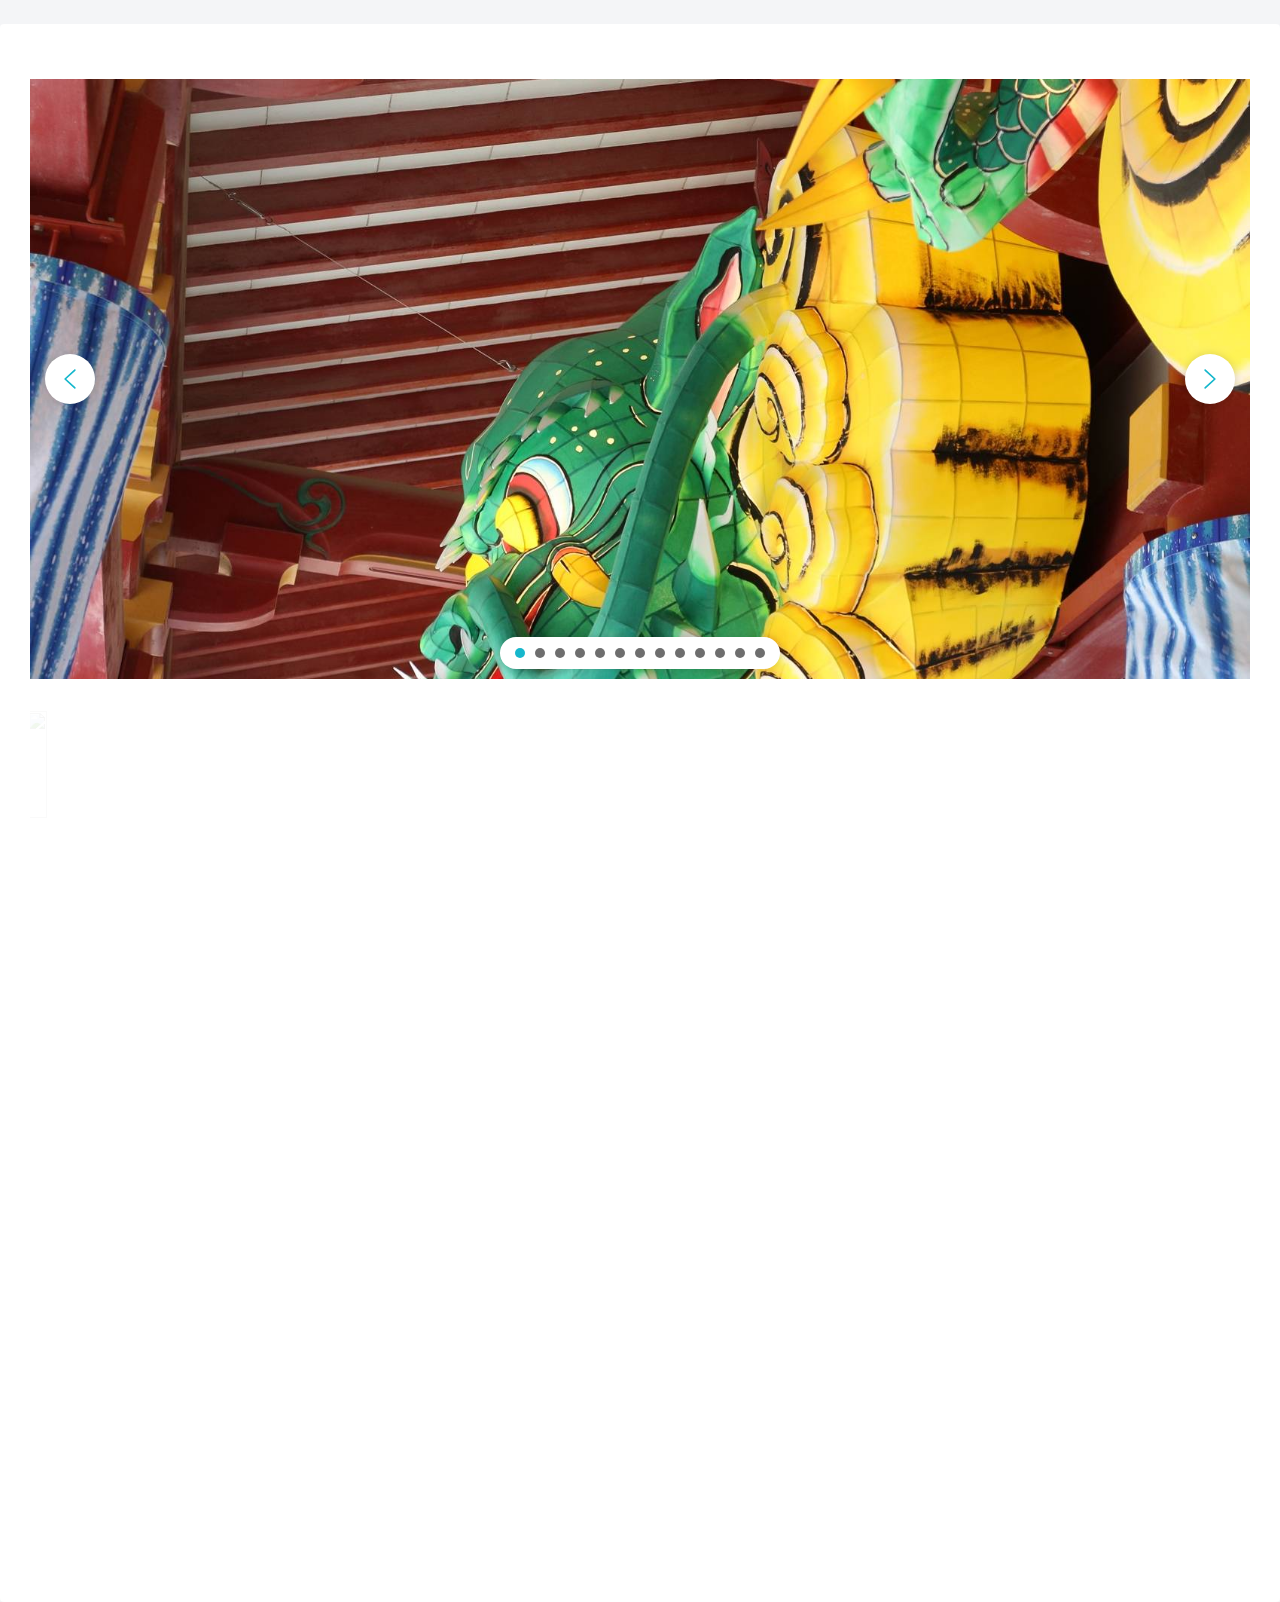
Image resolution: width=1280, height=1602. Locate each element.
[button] (70, 379)
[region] (640, 379)
